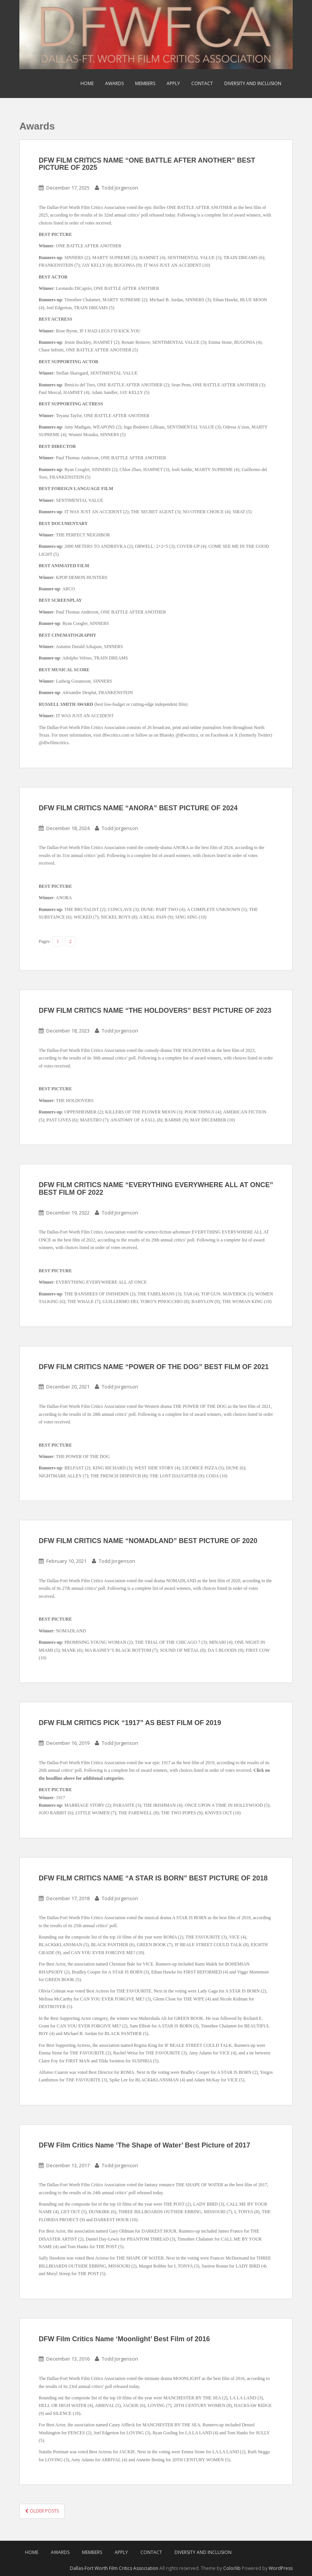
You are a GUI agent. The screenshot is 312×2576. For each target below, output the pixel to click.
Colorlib (232, 2568)
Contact (202, 83)
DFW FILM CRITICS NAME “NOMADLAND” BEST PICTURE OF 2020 (148, 1541)
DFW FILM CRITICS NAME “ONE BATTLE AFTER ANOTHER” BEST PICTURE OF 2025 (147, 164)
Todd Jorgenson (120, 187)
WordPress (281, 2568)
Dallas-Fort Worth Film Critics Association (114, 2568)
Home (87, 83)
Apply (173, 83)
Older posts (42, 2511)
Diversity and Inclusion (252, 83)
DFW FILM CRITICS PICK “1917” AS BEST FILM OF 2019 (130, 1723)
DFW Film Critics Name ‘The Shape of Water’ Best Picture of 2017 (144, 2145)
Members (145, 83)
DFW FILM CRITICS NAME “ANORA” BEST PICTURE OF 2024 (138, 808)
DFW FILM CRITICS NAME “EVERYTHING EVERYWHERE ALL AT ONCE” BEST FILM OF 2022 (156, 1188)
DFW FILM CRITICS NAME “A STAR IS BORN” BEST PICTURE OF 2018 (153, 1878)
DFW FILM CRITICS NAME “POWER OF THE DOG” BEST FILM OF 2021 (154, 1367)
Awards (114, 83)
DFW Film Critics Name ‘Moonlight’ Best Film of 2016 (124, 2339)
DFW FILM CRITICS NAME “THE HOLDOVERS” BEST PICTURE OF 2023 (155, 1010)
